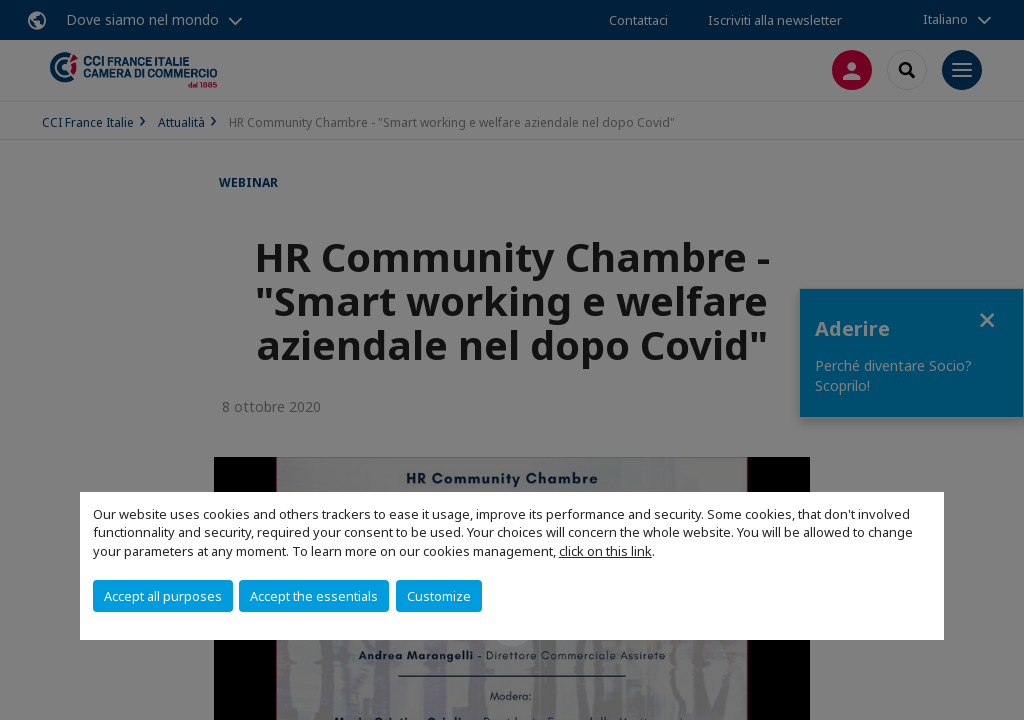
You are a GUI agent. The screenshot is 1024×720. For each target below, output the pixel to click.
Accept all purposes (163, 596)
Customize (439, 596)
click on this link (605, 551)
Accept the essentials (314, 596)
